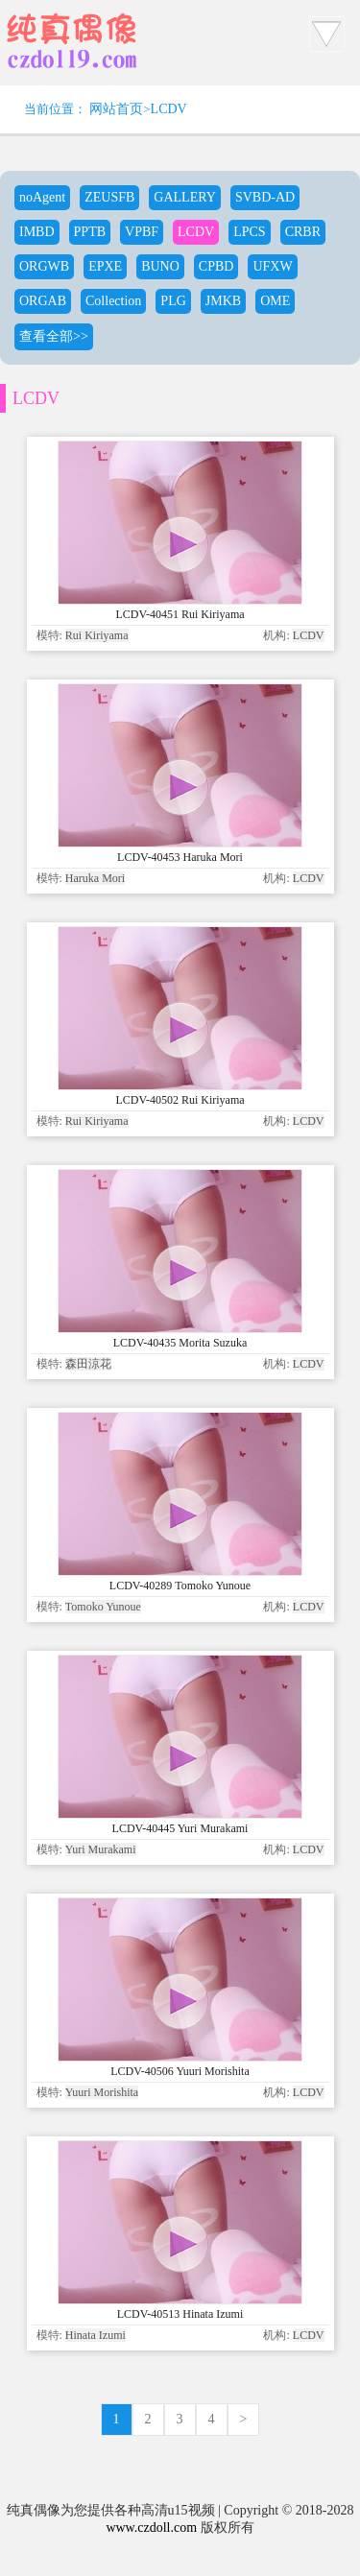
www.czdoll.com (151, 2527)
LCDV (169, 109)
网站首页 (116, 109)
